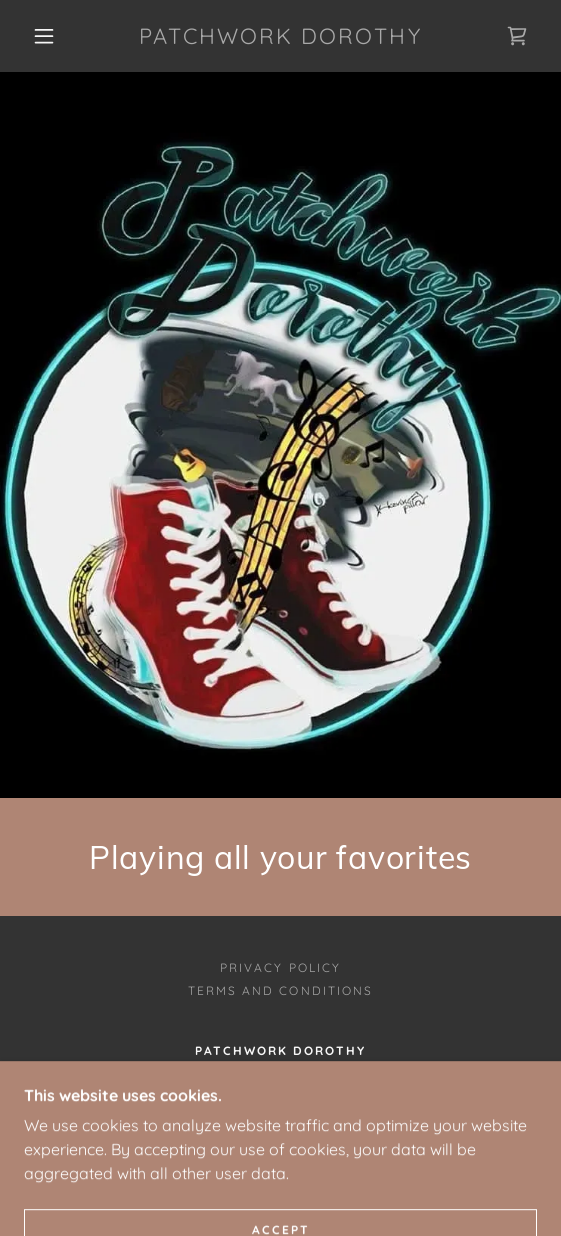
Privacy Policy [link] (280, 967)
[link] (280, 36)
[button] (49, 36)
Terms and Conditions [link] (280, 990)
